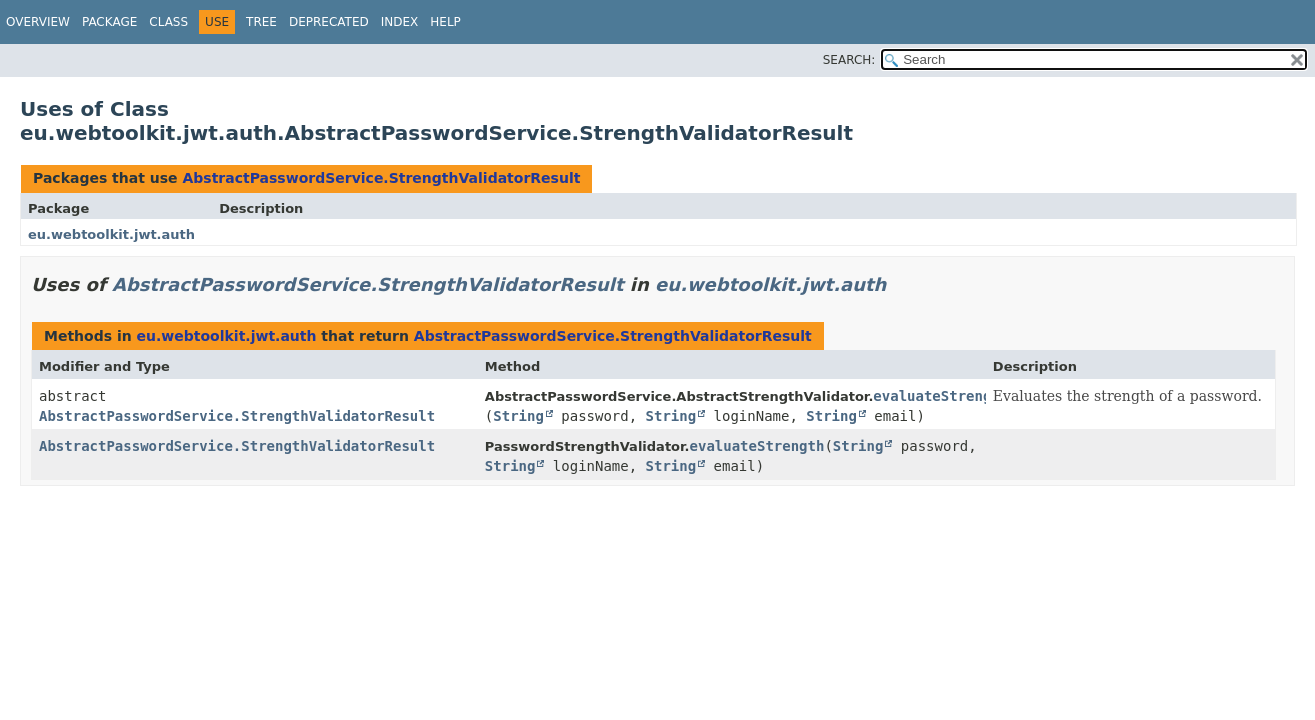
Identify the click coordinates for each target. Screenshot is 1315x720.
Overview (38, 22)
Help (445, 22)
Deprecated (329, 22)
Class (168, 22)
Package (109, 22)
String (518, 416)
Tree (261, 22)
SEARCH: (849, 60)
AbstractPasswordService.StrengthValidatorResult (381, 178)
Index (400, 22)
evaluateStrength (940, 396)
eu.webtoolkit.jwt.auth (111, 234)
